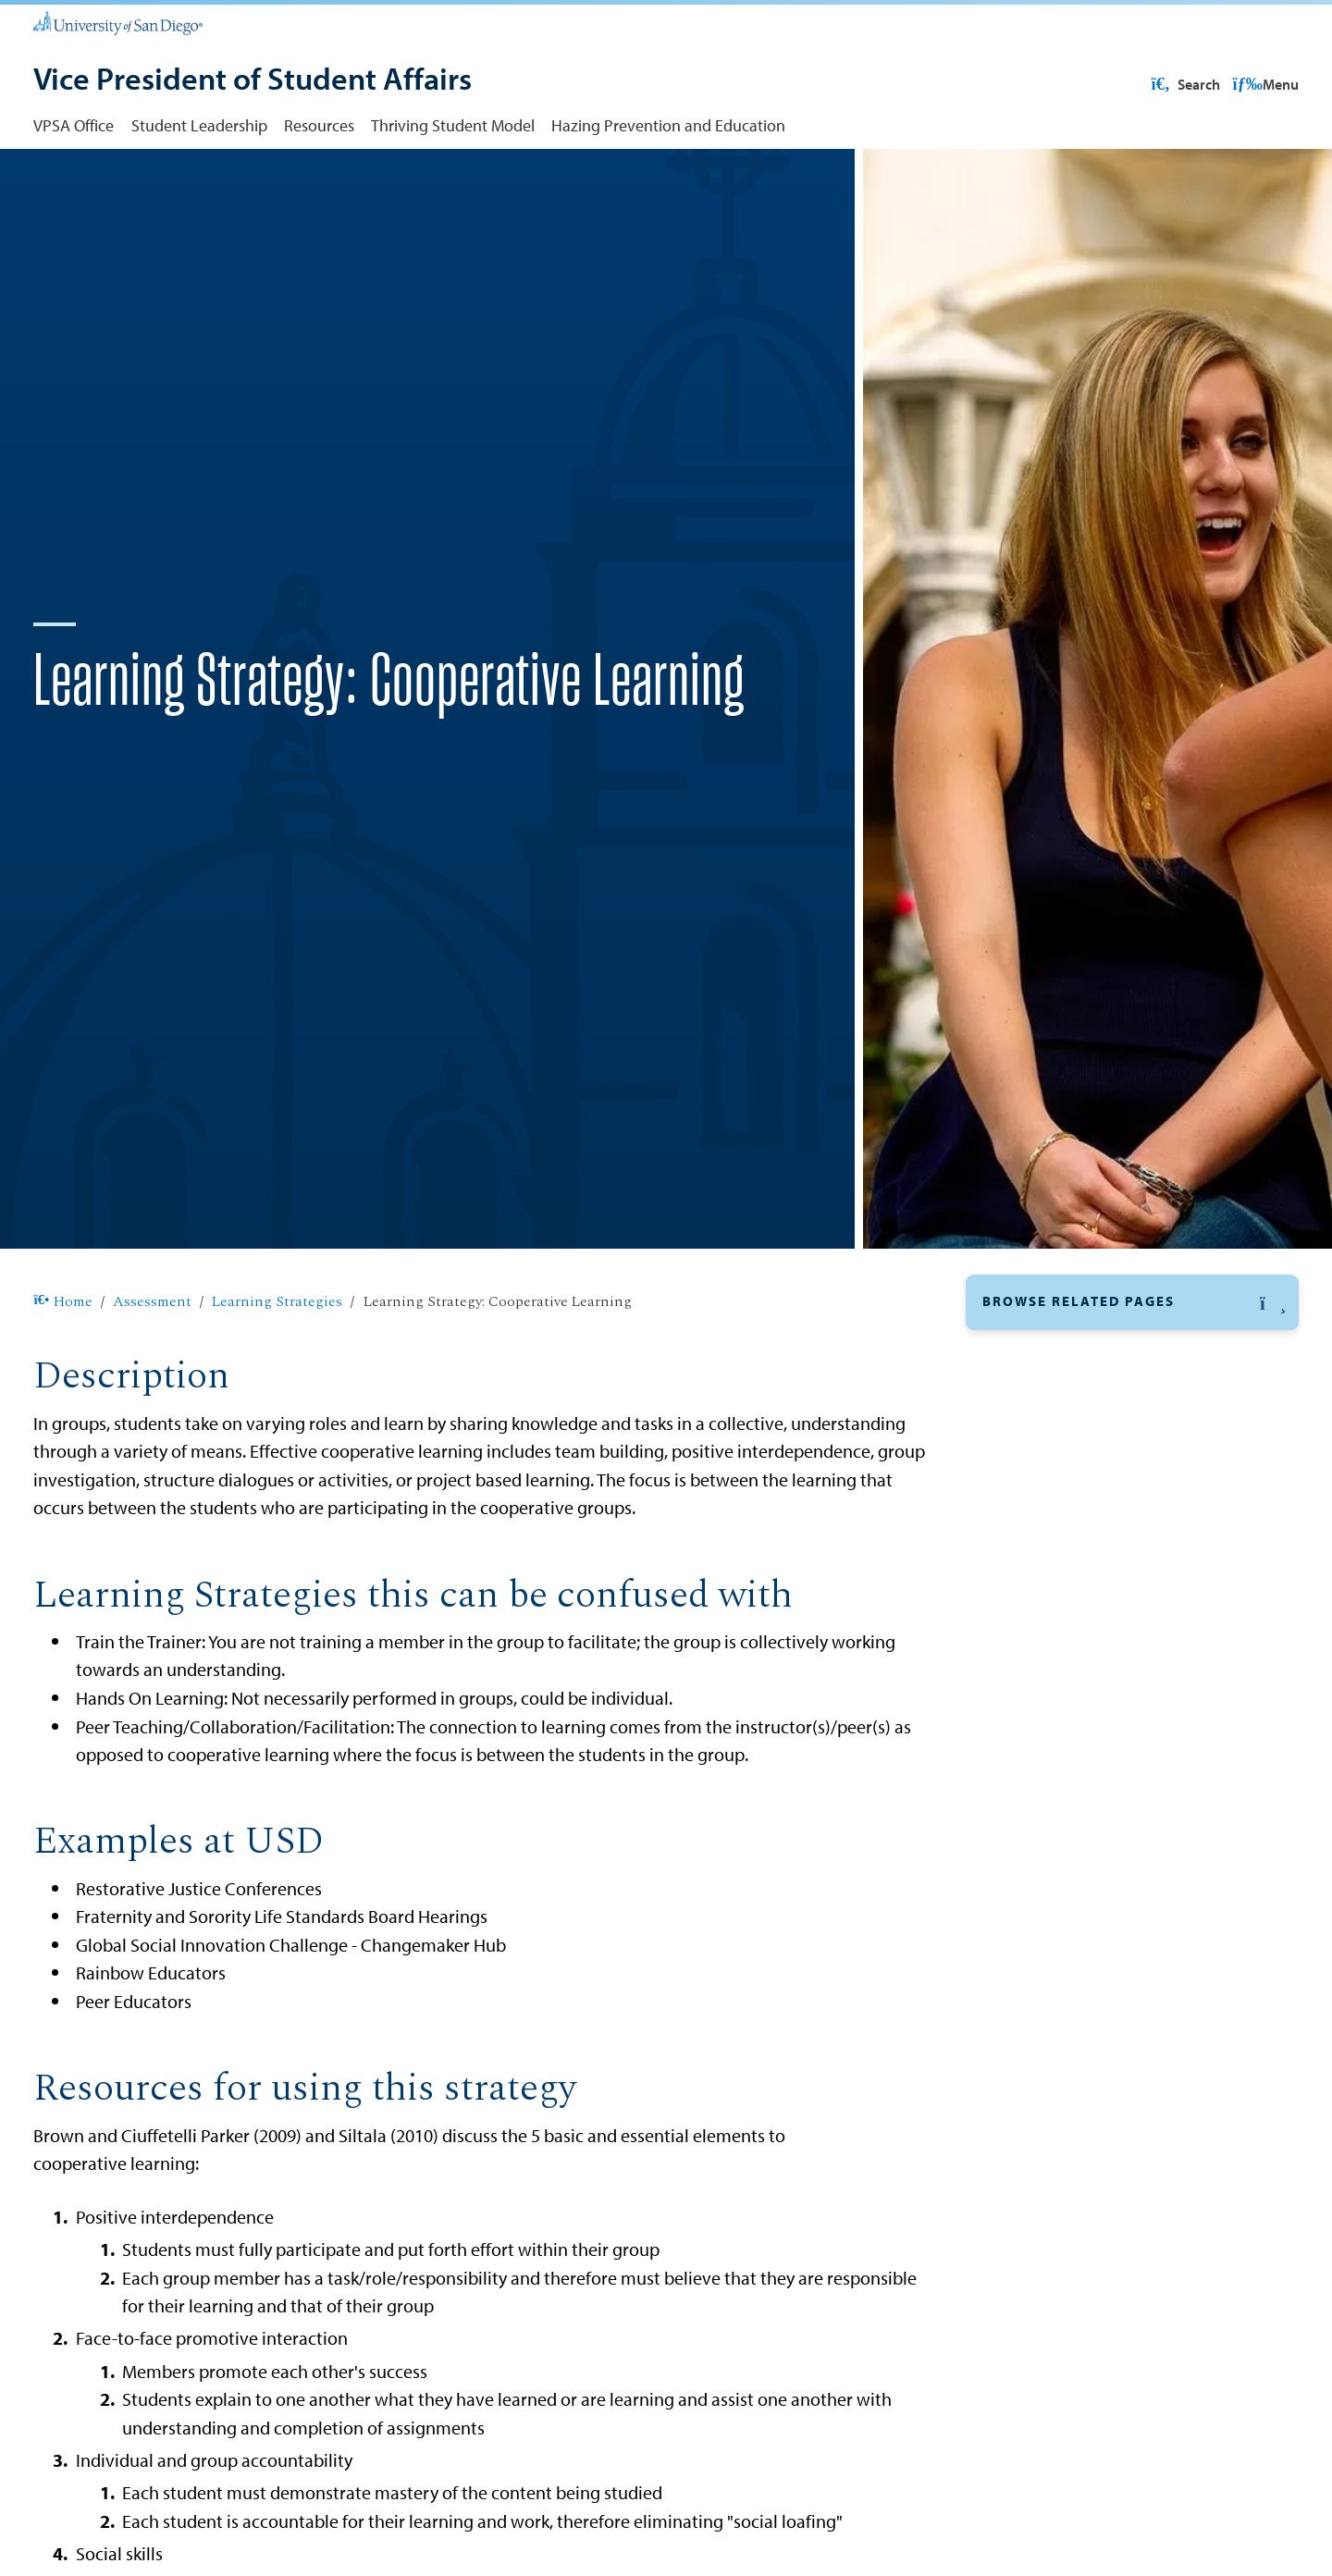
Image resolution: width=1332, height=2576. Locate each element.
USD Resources (1151, 84)
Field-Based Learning (1064, 1582)
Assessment (152, 1361)
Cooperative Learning (1066, 1447)
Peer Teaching (1039, 1751)
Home (62, 1361)
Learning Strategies (277, 1361)
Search (1263, 84)
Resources (319, 125)
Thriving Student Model (453, 125)
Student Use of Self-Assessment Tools (1115, 2174)
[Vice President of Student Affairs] (252, 80)
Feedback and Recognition (1083, 1548)
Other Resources (1040, 2130)
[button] (1132, 1361)
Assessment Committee (1066, 2001)
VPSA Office (73, 125)
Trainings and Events (1055, 2044)
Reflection (1025, 1784)
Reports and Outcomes (1063, 2087)
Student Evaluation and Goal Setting (1117, 1852)
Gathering (1026, 1616)
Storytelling (1030, 1885)
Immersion (1028, 1683)
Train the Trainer (1047, 1919)
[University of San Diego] (117, 22)
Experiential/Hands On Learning (1101, 1481)
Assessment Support (1055, 2216)
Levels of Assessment (1058, 1958)
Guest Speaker (1041, 1649)
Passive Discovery (1052, 1717)
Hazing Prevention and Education (668, 125)
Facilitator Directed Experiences (1099, 1514)
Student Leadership (199, 125)
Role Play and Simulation (1077, 1817)
